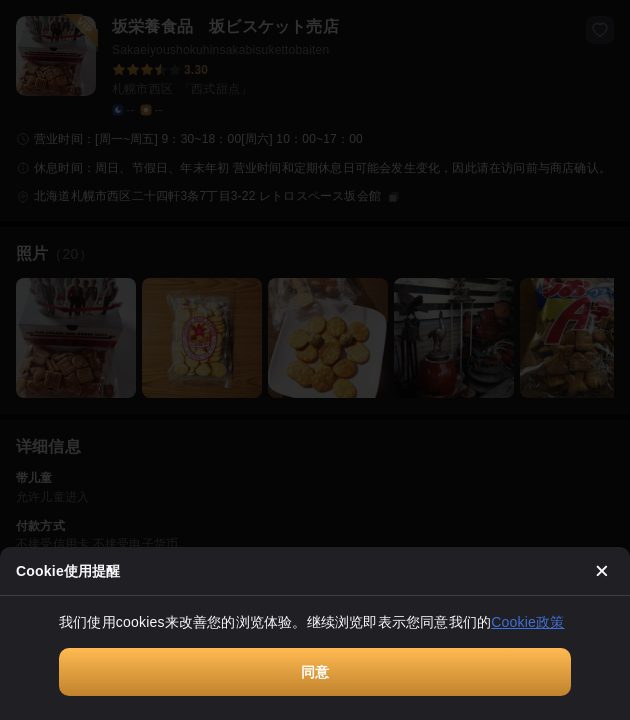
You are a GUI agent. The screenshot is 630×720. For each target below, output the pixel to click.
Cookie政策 (527, 622)
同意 (315, 672)
